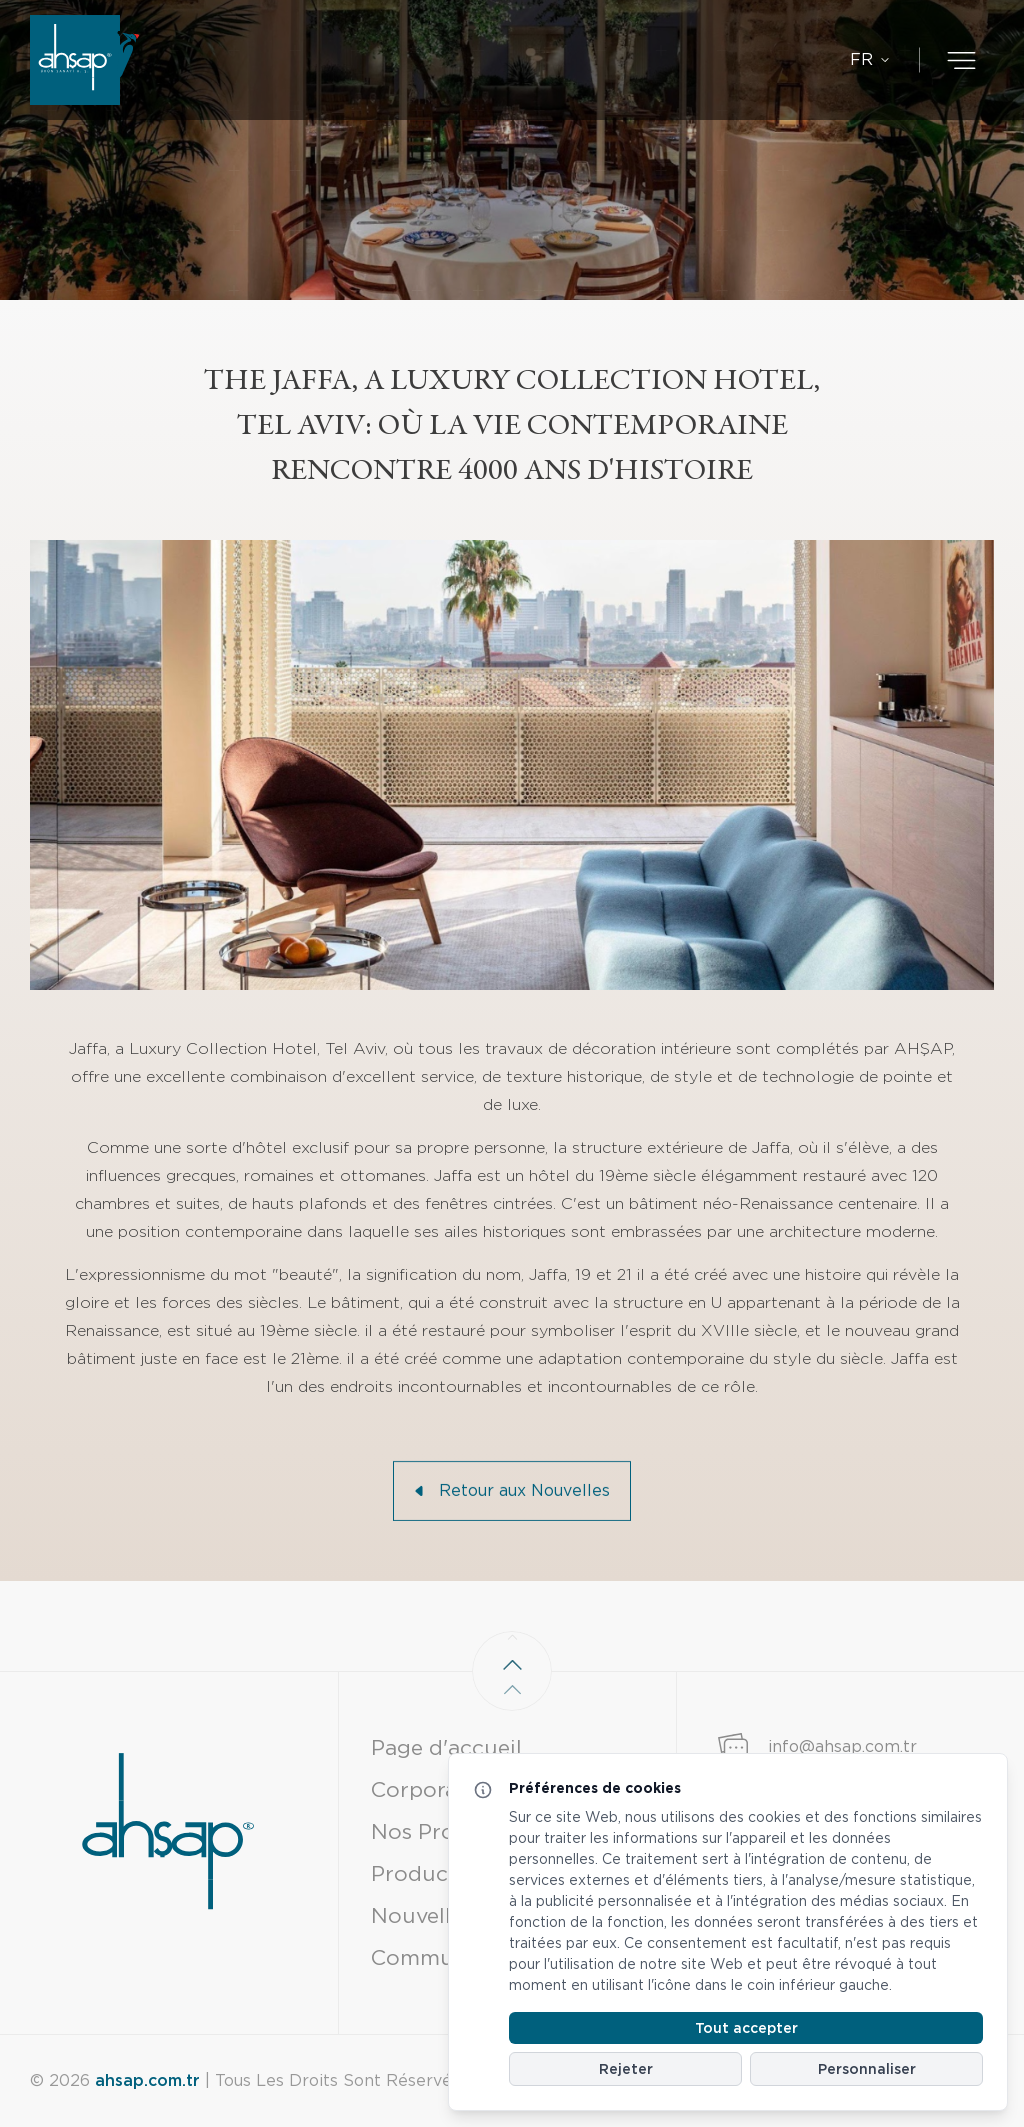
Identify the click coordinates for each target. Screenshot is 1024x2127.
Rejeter (626, 2069)
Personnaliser (867, 2069)
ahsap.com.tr (147, 2080)
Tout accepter (746, 2028)
